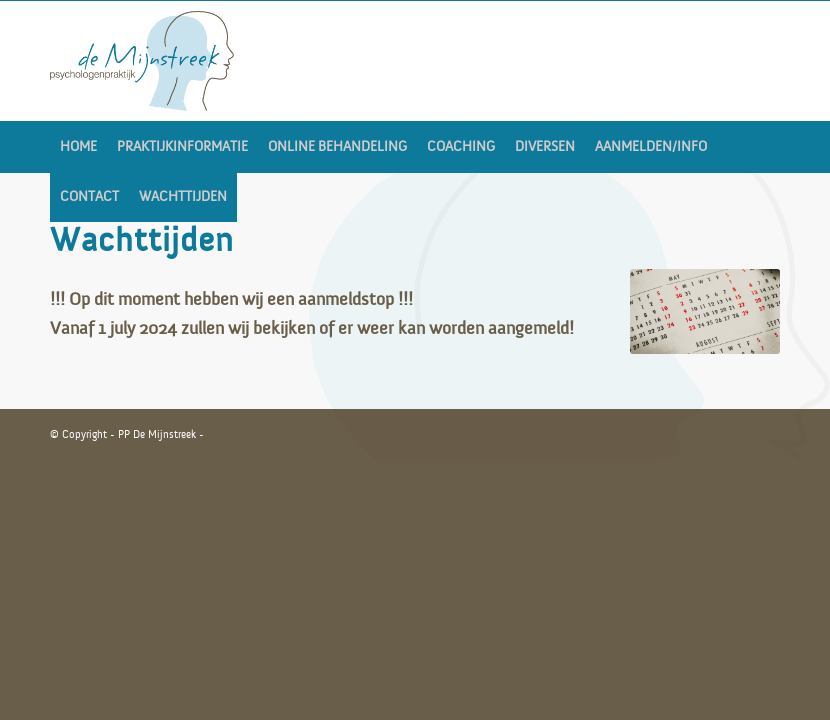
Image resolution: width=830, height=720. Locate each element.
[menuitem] (78, 147)
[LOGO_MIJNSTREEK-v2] (142, 61)
